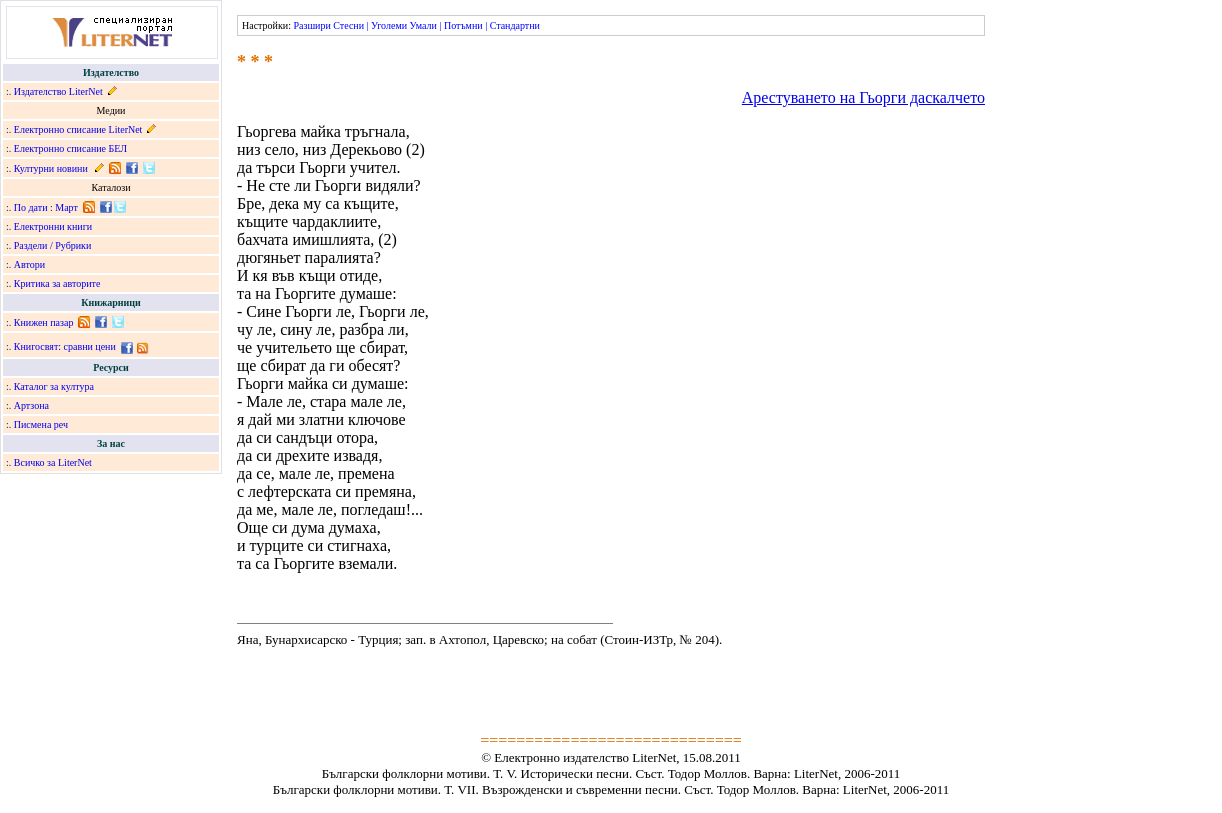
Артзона (31, 405)
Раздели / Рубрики (53, 245)
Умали (423, 25)
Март (66, 207)
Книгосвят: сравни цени (65, 346)
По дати (31, 207)
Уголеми (389, 25)
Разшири (311, 25)
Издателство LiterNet (58, 91)
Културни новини (51, 168)
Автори (29, 264)
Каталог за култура (54, 386)
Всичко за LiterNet (53, 462)
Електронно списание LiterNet (78, 129)
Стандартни (515, 25)
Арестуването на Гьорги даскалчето (863, 97)
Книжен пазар (44, 322)
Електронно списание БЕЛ (70, 148)
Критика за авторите (57, 283)
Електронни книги (53, 226)
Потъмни (463, 25)
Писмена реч (41, 424)
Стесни (348, 25)
